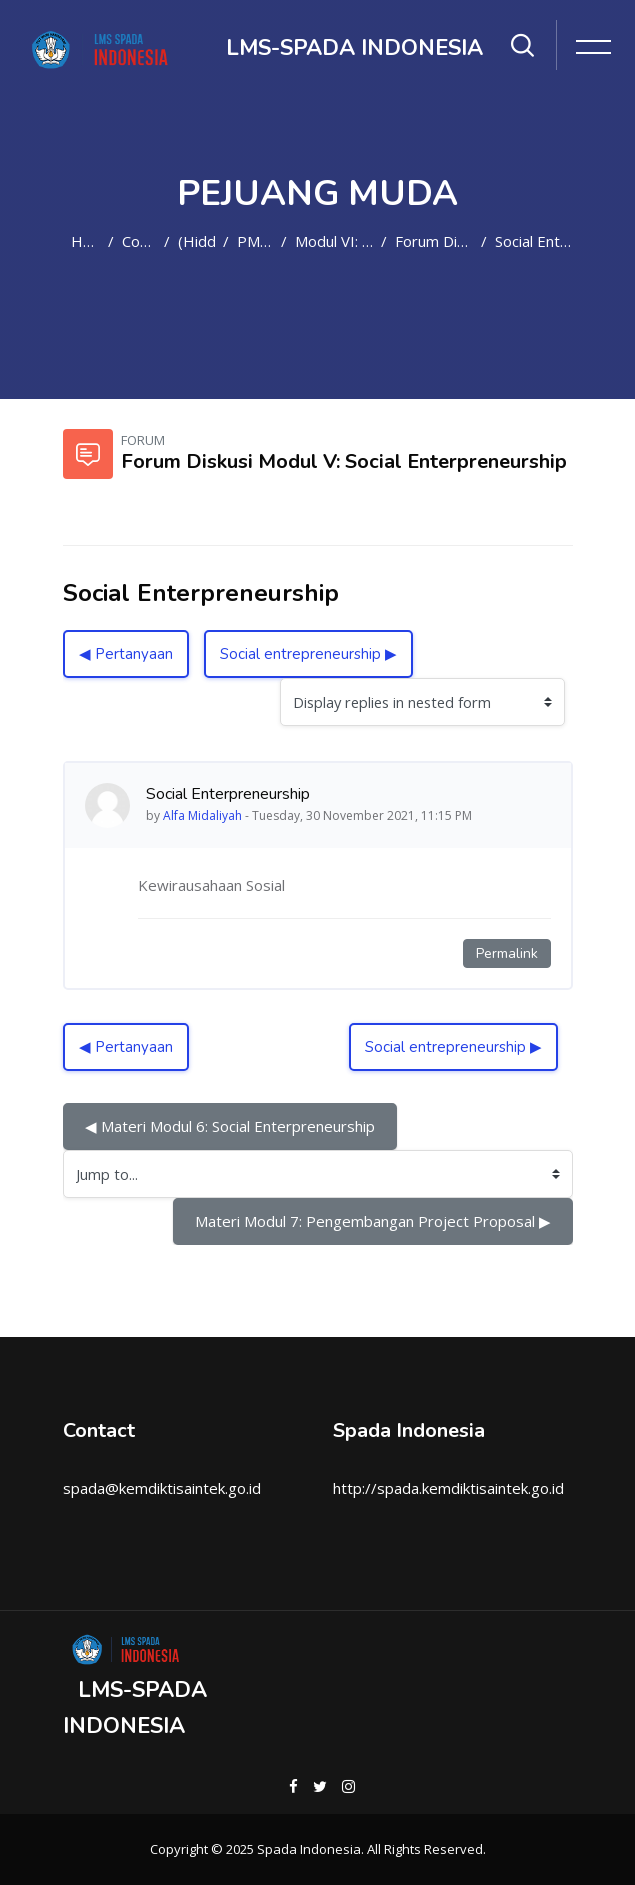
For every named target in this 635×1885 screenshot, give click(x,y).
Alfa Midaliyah (202, 815)
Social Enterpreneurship (534, 241)
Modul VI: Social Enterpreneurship (334, 241)
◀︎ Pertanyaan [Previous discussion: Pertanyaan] (126, 654)
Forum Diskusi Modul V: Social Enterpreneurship (434, 241)
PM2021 (255, 241)
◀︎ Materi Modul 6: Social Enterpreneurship (230, 1126)
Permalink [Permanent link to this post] (507, 953)
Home (85, 241)
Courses (139, 241)
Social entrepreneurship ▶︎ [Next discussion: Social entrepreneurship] (308, 654)
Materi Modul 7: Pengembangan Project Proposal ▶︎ (373, 1221)
